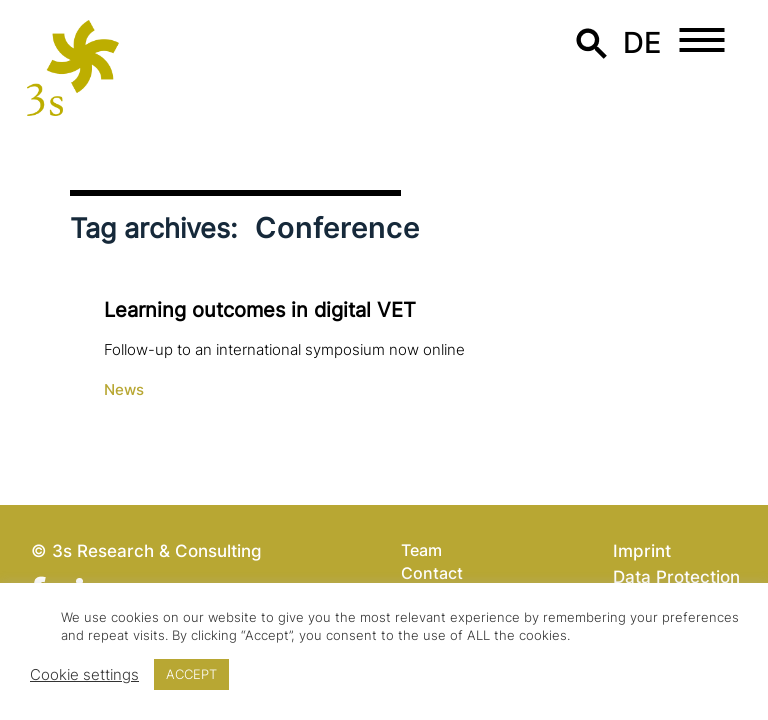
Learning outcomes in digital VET (260, 310)
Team (421, 550)
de (642, 42)
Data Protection (676, 576)
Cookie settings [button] (84, 675)
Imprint (642, 550)
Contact (432, 573)
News (124, 390)
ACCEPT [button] (191, 674)
